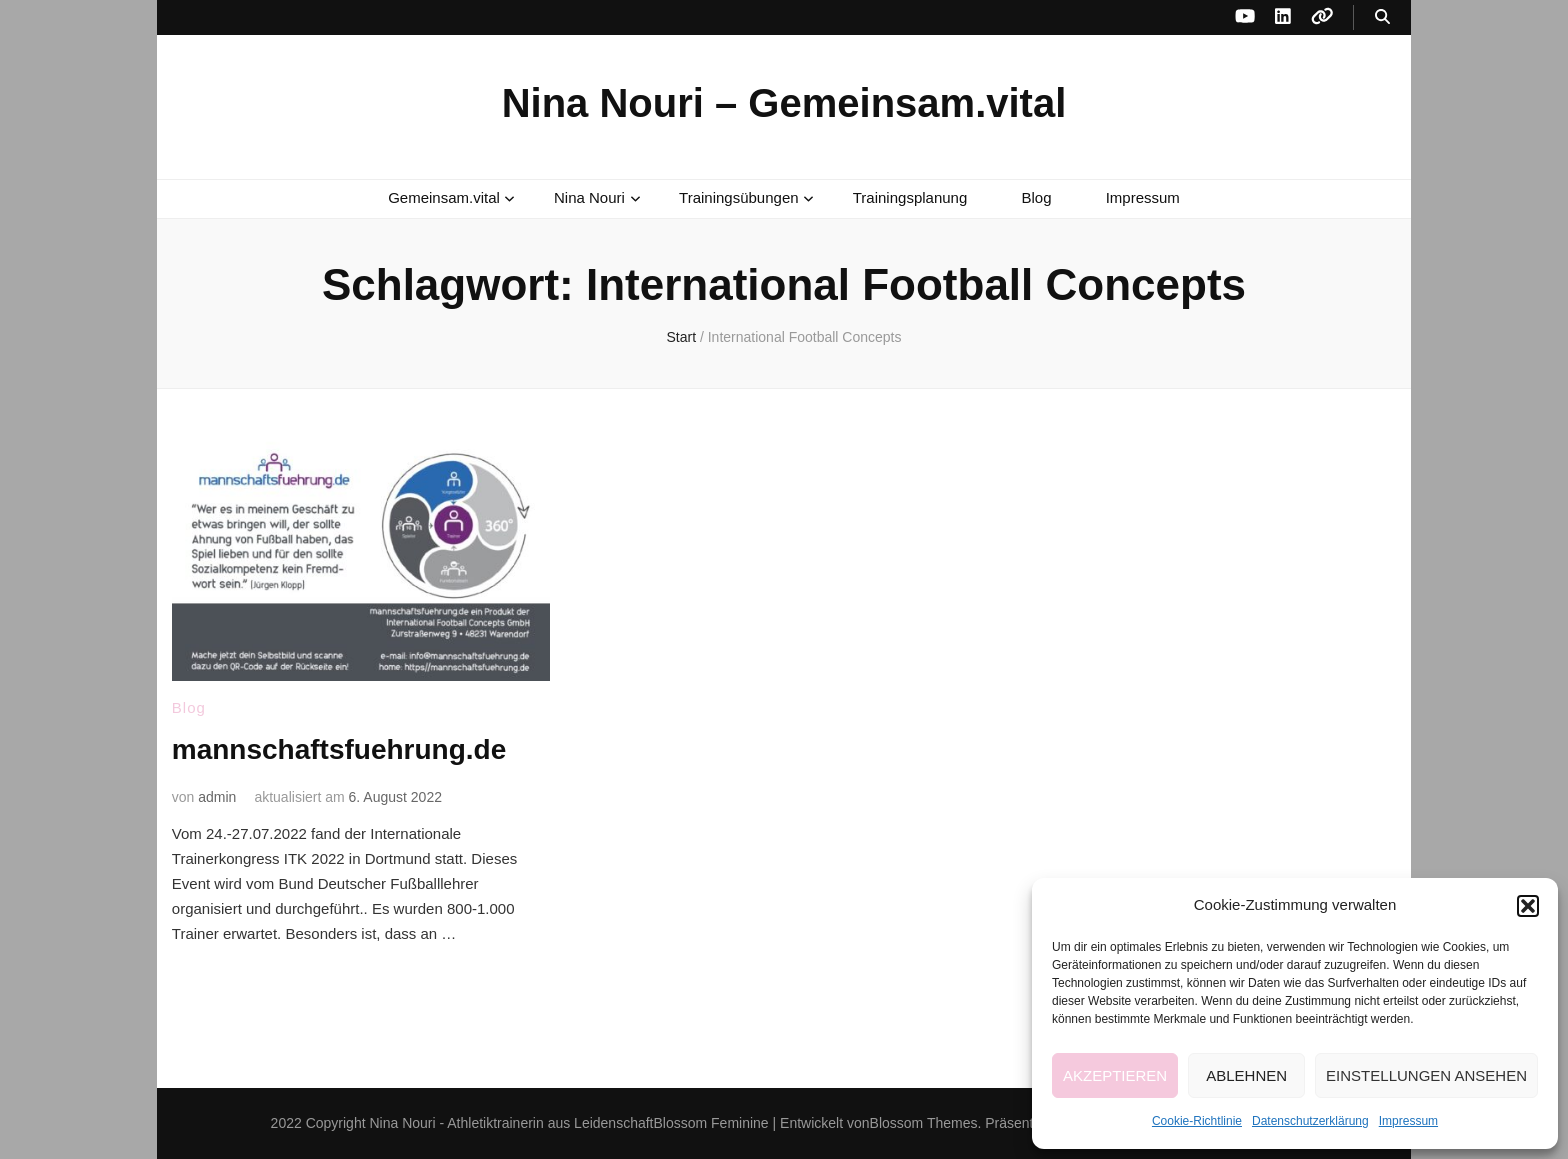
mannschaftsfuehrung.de (339, 749)
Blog (1036, 197)
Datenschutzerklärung (1310, 1121)
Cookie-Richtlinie (1197, 1121)
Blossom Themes (924, 1123)
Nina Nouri (589, 197)
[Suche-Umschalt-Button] (1382, 17)
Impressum (1408, 1121)
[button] (1528, 906)
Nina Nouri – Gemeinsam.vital (784, 103)
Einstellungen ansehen (1426, 1075)
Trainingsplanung (910, 197)
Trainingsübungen (739, 197)
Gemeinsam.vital (444, 197)
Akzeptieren (1115, 1075)
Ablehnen (1246, 1075)
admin (217, 797)
